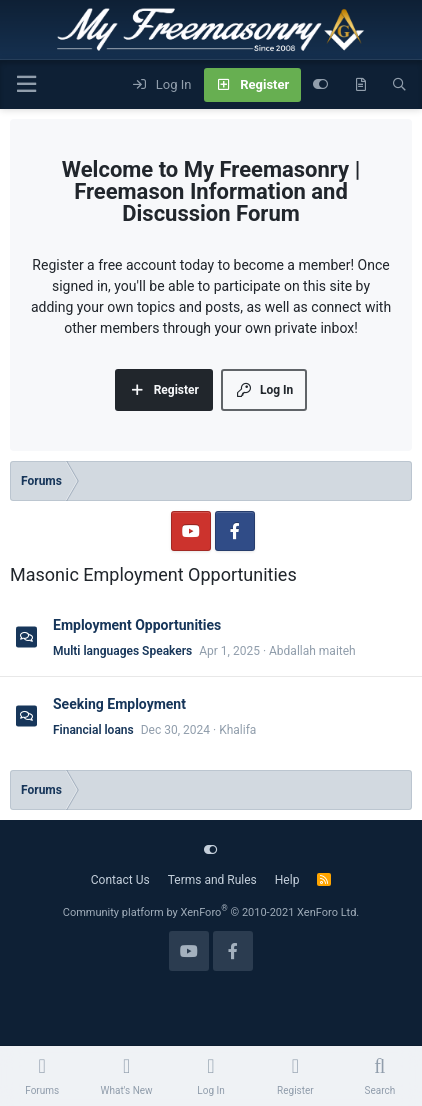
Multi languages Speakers (122, 651)
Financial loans (93, 730)
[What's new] (360, 85)
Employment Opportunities (137, 625)
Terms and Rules (212, 880)
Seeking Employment (119, 704)
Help (287, 880)
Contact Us (120, 880)
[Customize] (320, 85)
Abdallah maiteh (312, 651)
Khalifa (237, 730)
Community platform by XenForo (211, 912)
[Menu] (26, 84)
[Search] (399, 85)
